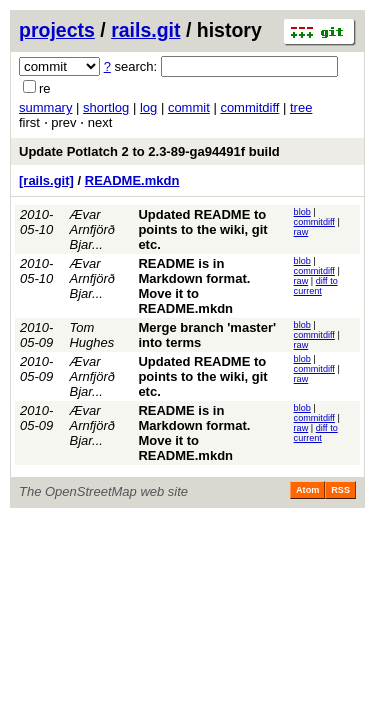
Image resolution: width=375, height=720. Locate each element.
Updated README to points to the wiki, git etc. (202, 229)
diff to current (316, 286)
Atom (307, 490)
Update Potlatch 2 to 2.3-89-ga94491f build (149, 151)
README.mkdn (132, 180)
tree (301, 107)
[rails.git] (46, 180)
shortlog (106, 107)
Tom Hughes (91, 335)
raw (301, 232)
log (148, 107)
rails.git (145, 30)
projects (57, 30)
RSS (340, 490)
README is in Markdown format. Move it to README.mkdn (194, 286)
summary (45, 107)
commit (189, 107)
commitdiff (249, 107)
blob (302, 212)
